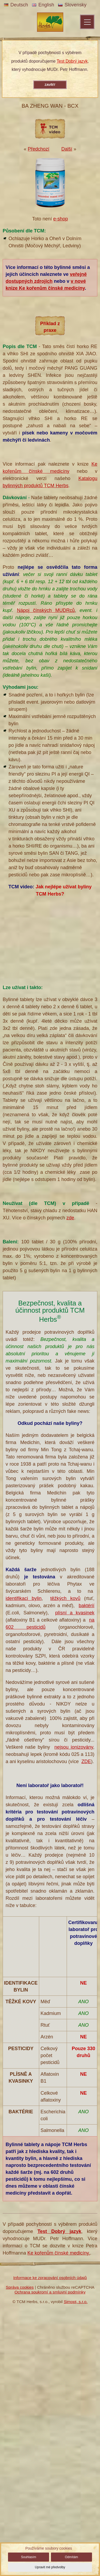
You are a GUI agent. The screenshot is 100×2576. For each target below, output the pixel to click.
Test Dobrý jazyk (72, 61)
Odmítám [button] (71, 2557)
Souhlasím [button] (28, 2557)
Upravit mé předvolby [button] (50, 2567)
